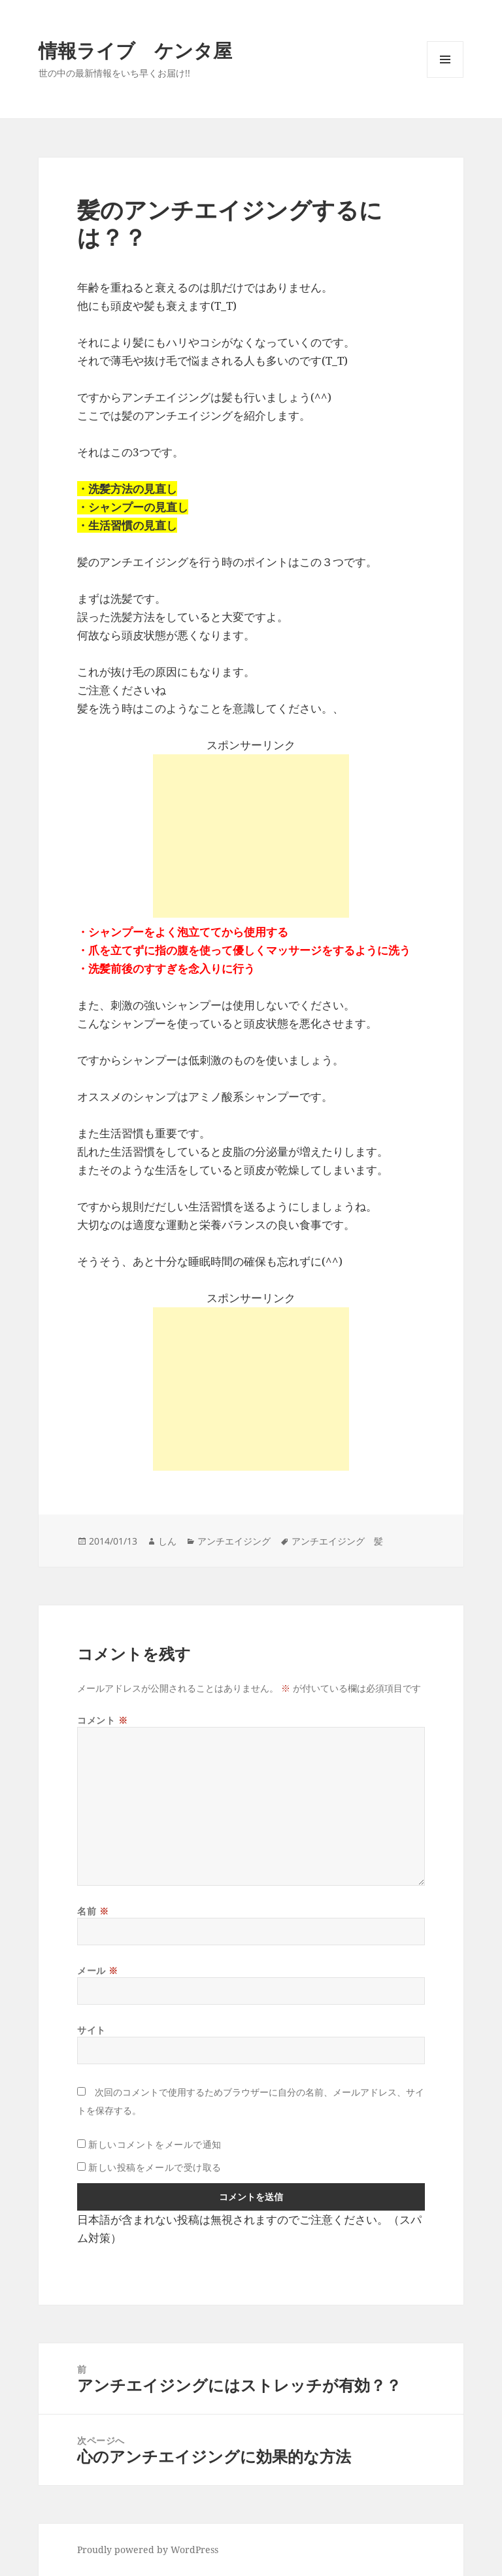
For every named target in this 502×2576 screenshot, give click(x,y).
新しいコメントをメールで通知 (155, 2144)
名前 (93, 1911)
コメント (102, 1720)
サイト (91, 2030)
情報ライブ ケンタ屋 (135, 50)
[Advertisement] (251, 836)
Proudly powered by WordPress (147, 2549)
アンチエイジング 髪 (337, 1541)
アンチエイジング (234, 1541)
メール (97, 1970)
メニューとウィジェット (445, 77)
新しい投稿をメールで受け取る (155, 2167)
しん (167, 1541)
